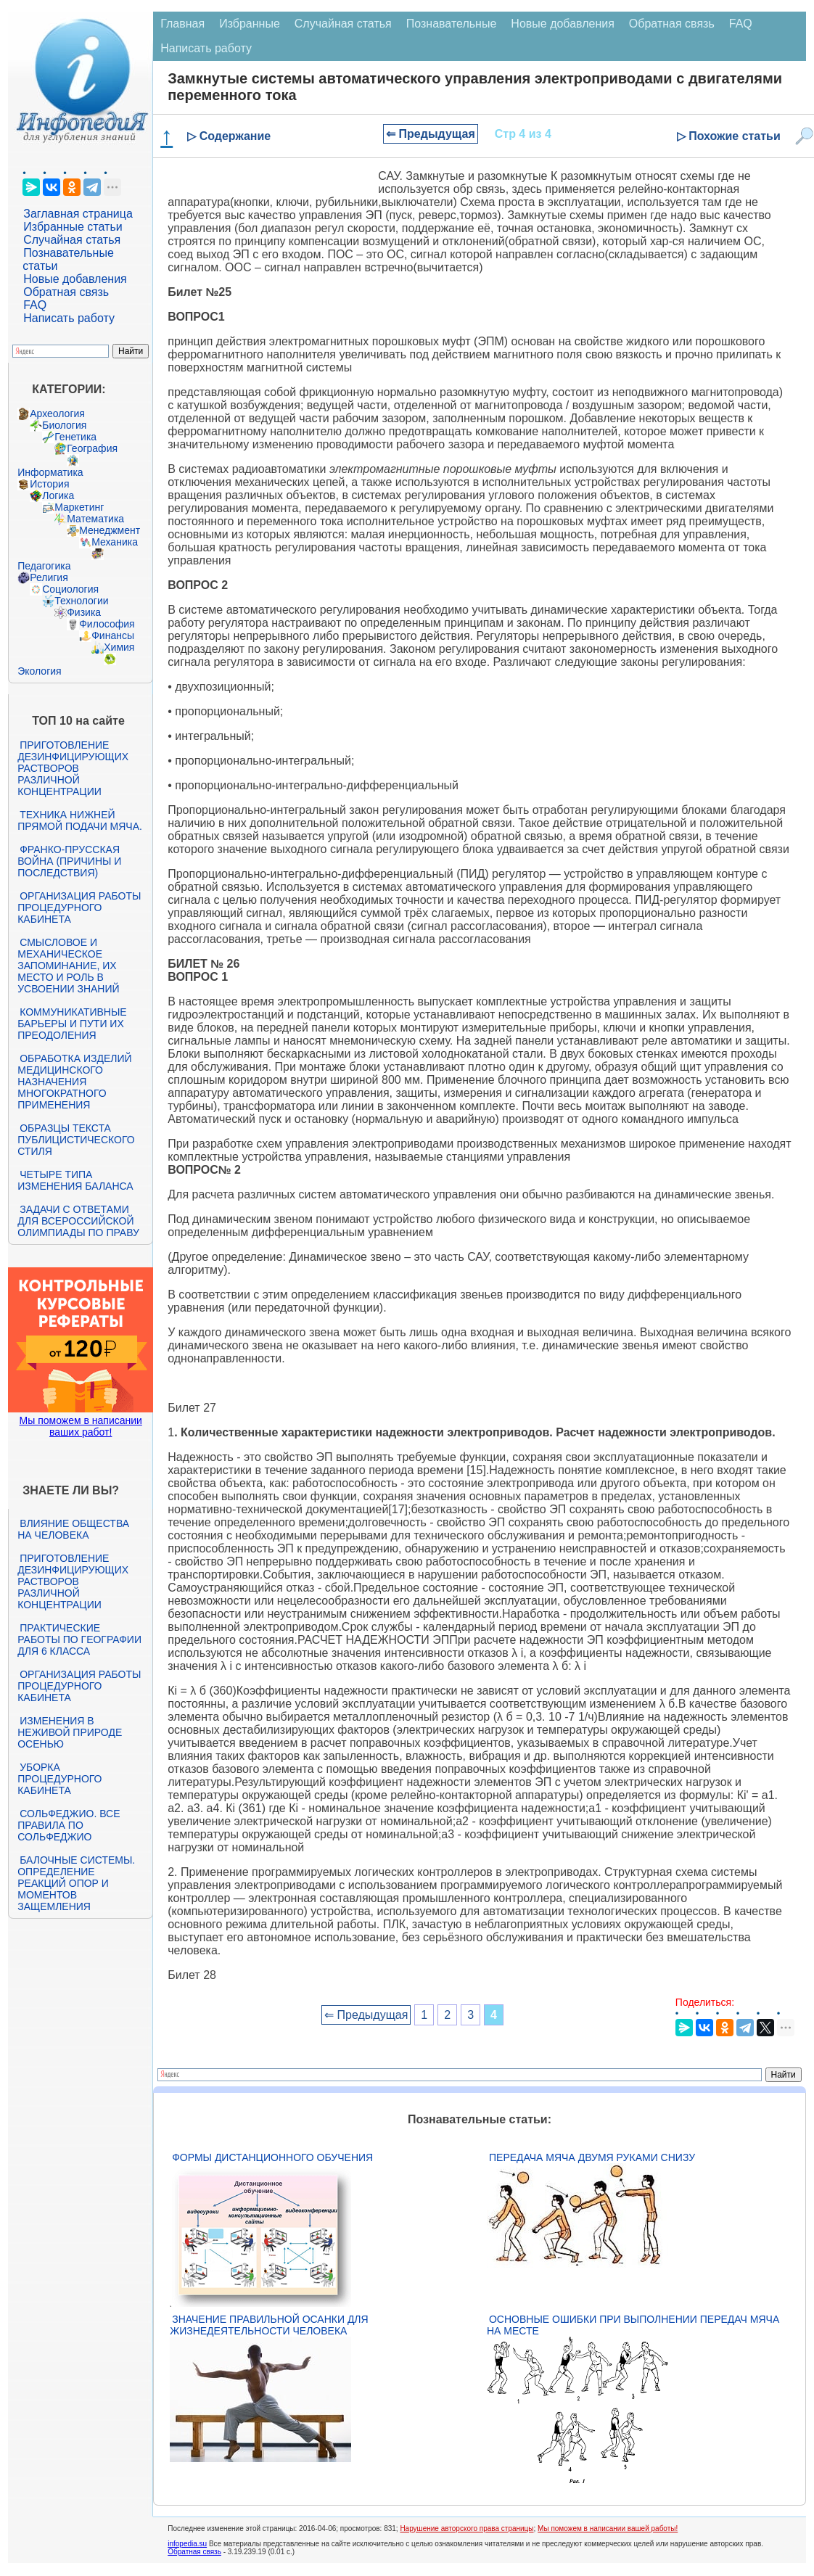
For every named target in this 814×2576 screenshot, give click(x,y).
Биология (64, 425)
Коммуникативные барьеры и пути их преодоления (71, 1023)
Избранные (249, 23)
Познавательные (451, 23)
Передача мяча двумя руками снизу (592, 2157)
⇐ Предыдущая (430, 134)
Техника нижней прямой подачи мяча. (79, 820)
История (49, 484)
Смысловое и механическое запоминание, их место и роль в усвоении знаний (68, 966)
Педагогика (43, 566)
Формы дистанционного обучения (272, 2157)
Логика (58, 495)
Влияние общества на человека (73, 1529)
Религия (49, 577)
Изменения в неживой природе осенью (69, 1732)
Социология (70, 589)
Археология (57, 413)
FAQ (34, 305)
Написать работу (69, 318)
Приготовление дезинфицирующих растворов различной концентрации (72, 768)
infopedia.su (187, 2544)
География (92, 448)
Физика (84, 612)
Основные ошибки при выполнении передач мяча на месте (633, 2325)
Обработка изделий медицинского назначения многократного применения (74, 1082)
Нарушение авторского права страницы (466, 2528)
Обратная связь (66, 292)
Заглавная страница (78, 213)
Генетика (75, 437)
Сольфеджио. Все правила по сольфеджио (68, 1825)
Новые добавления (75, 279)
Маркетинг (79, 507)
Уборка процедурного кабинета (59, 1778)
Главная (182, 23)
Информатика (50, 472)
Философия (106, 624)
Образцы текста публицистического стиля (75, 1139)
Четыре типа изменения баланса (75, 1180)
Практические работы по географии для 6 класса (79, 1639)
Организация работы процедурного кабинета (79, 907)
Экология (39, 671)
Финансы (112, 635)
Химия (119, 647)
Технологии (81, 600)
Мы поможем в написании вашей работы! (608, 2528)
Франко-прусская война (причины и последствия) (69, 861)
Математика (95, 518)
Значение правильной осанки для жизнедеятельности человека (269, 2325)
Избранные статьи (72, 227)
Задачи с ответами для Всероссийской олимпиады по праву (78, 1220)
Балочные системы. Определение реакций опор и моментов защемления (76, 1883)
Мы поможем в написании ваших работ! (81, 1426)
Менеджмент (109, 530)
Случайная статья (71, 240)
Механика (114, 542)
